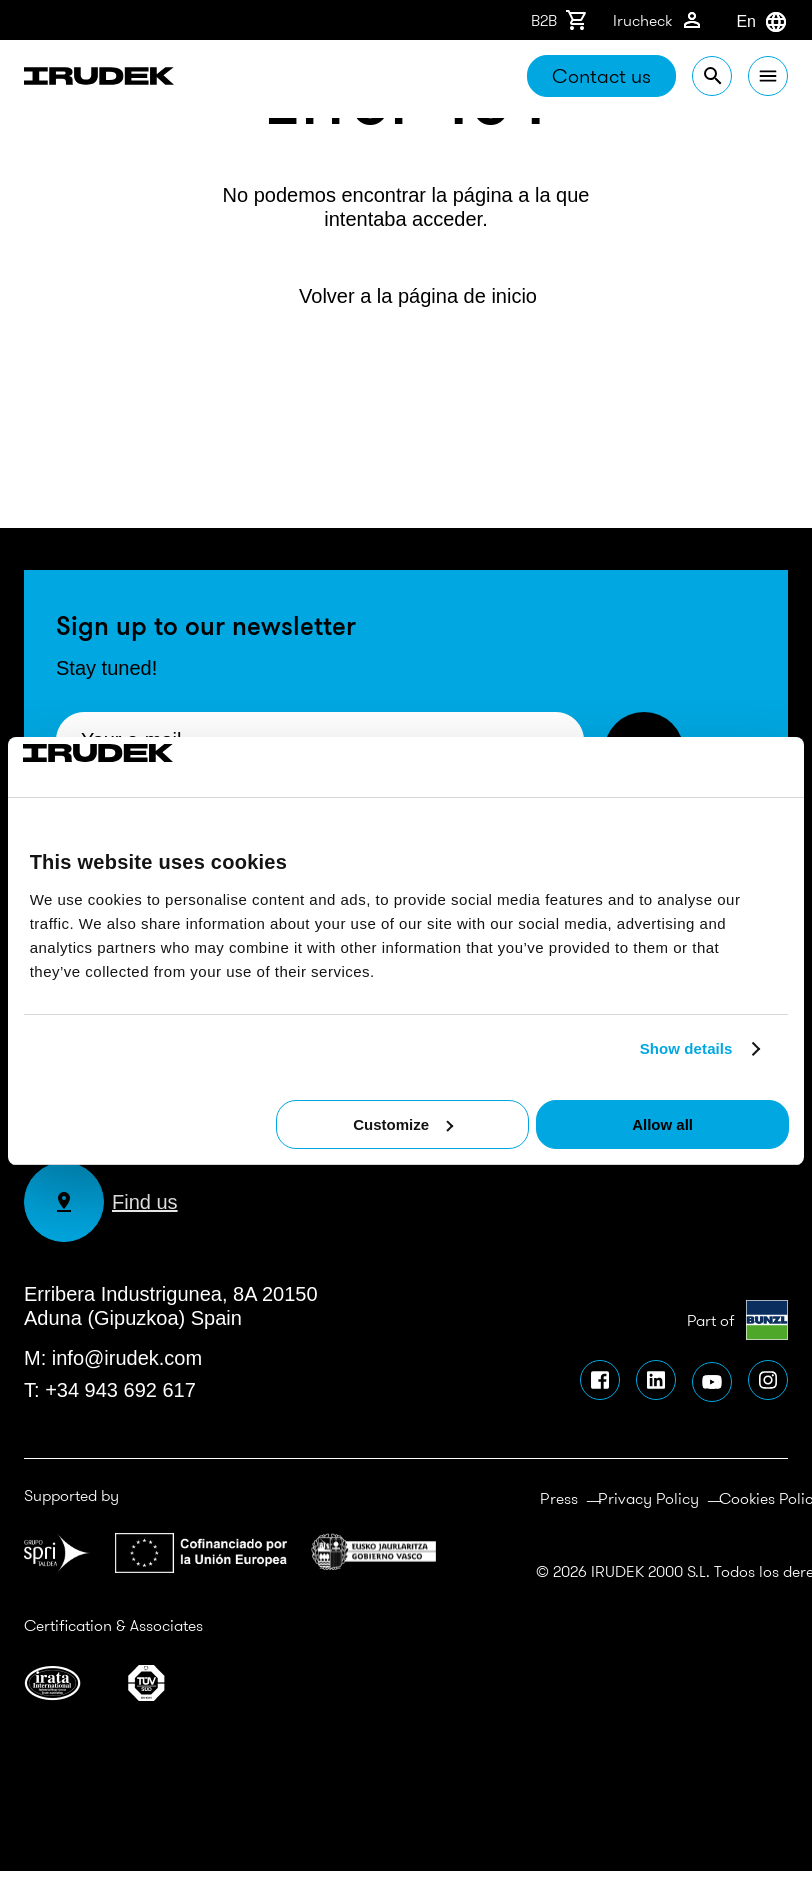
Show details (686, 1048)
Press (559, 1498)
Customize (403, 1124)
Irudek (99, 79)
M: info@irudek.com (113, 1358)
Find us (101, 1202)
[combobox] (736, 22)
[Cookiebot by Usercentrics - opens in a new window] (110, 767)
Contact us (601, 75)
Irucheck (658, 20)
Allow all (662, 1124)
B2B (560, 20)
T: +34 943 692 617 (110, 1390)
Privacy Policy (648, 1498)
